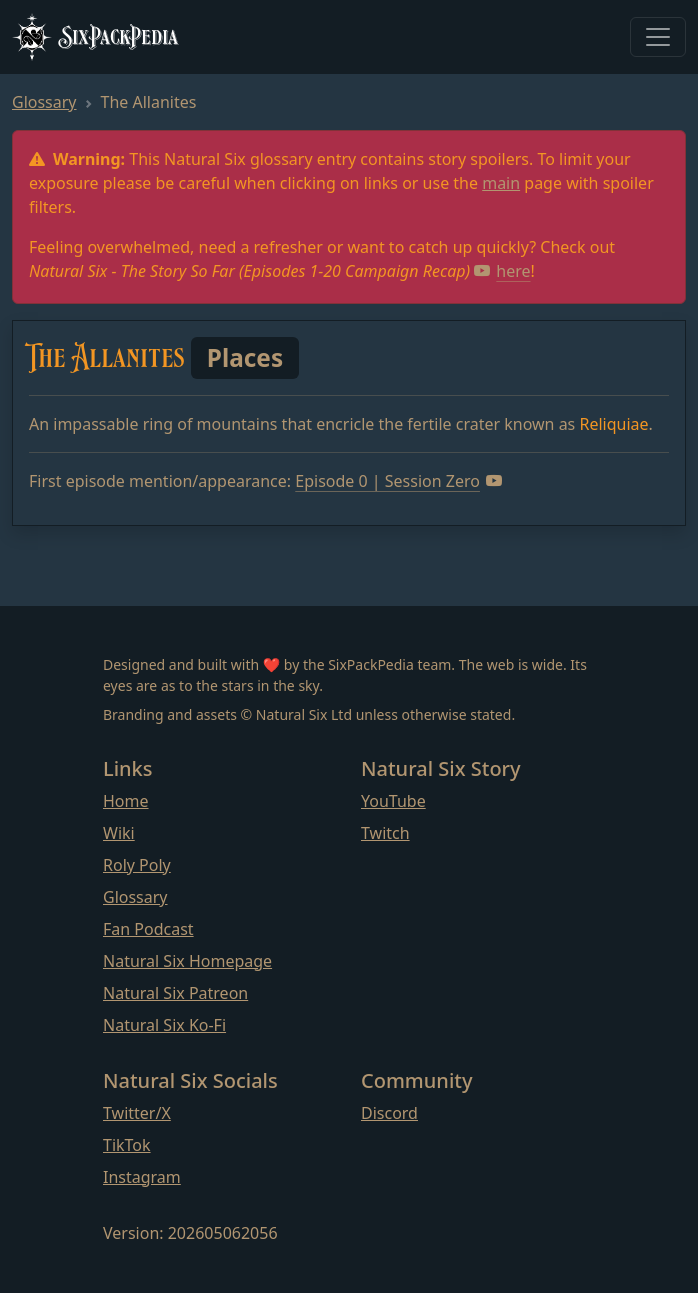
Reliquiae (613, 424)
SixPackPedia (95, 37)
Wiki (119, 833)
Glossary (44, 102)
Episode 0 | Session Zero (398, 481)
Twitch (385, 833)
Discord (389, 1113)
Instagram (142, 1177)
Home (126, 801)
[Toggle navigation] (658, 37)
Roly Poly (137, 865)
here (502, 271)
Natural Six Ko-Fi (164, 1025)
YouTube (393, 801)
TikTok (127, 1145)
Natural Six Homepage (187, 961)
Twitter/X (137, 1113)
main (501, 183)
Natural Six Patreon (175, 993)
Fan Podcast (148, 929)
